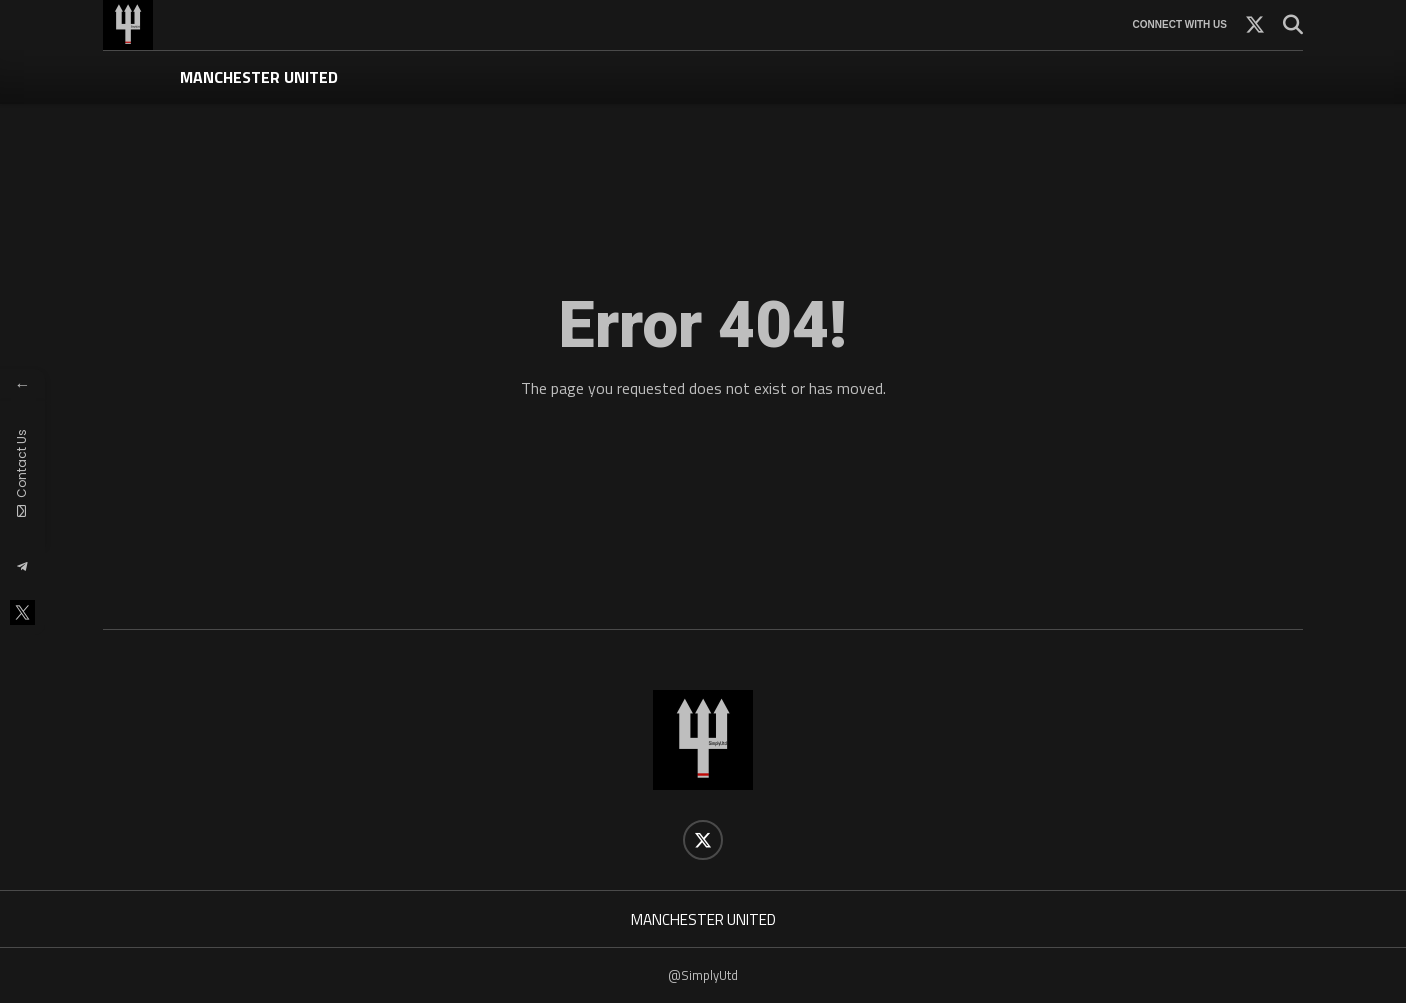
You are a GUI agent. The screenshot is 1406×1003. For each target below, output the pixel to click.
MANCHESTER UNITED (259, 77)
